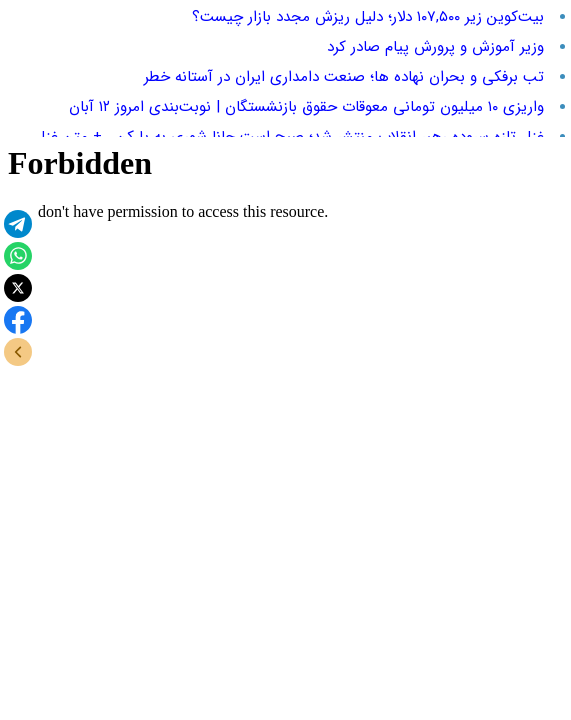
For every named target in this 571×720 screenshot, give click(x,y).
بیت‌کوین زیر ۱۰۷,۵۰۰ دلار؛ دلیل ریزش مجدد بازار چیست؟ (368, 17)
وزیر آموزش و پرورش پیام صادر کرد (435, 47)
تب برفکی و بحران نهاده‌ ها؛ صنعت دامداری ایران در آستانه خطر (344, 77)
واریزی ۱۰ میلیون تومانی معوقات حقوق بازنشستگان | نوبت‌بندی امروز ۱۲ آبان (306, 107)
